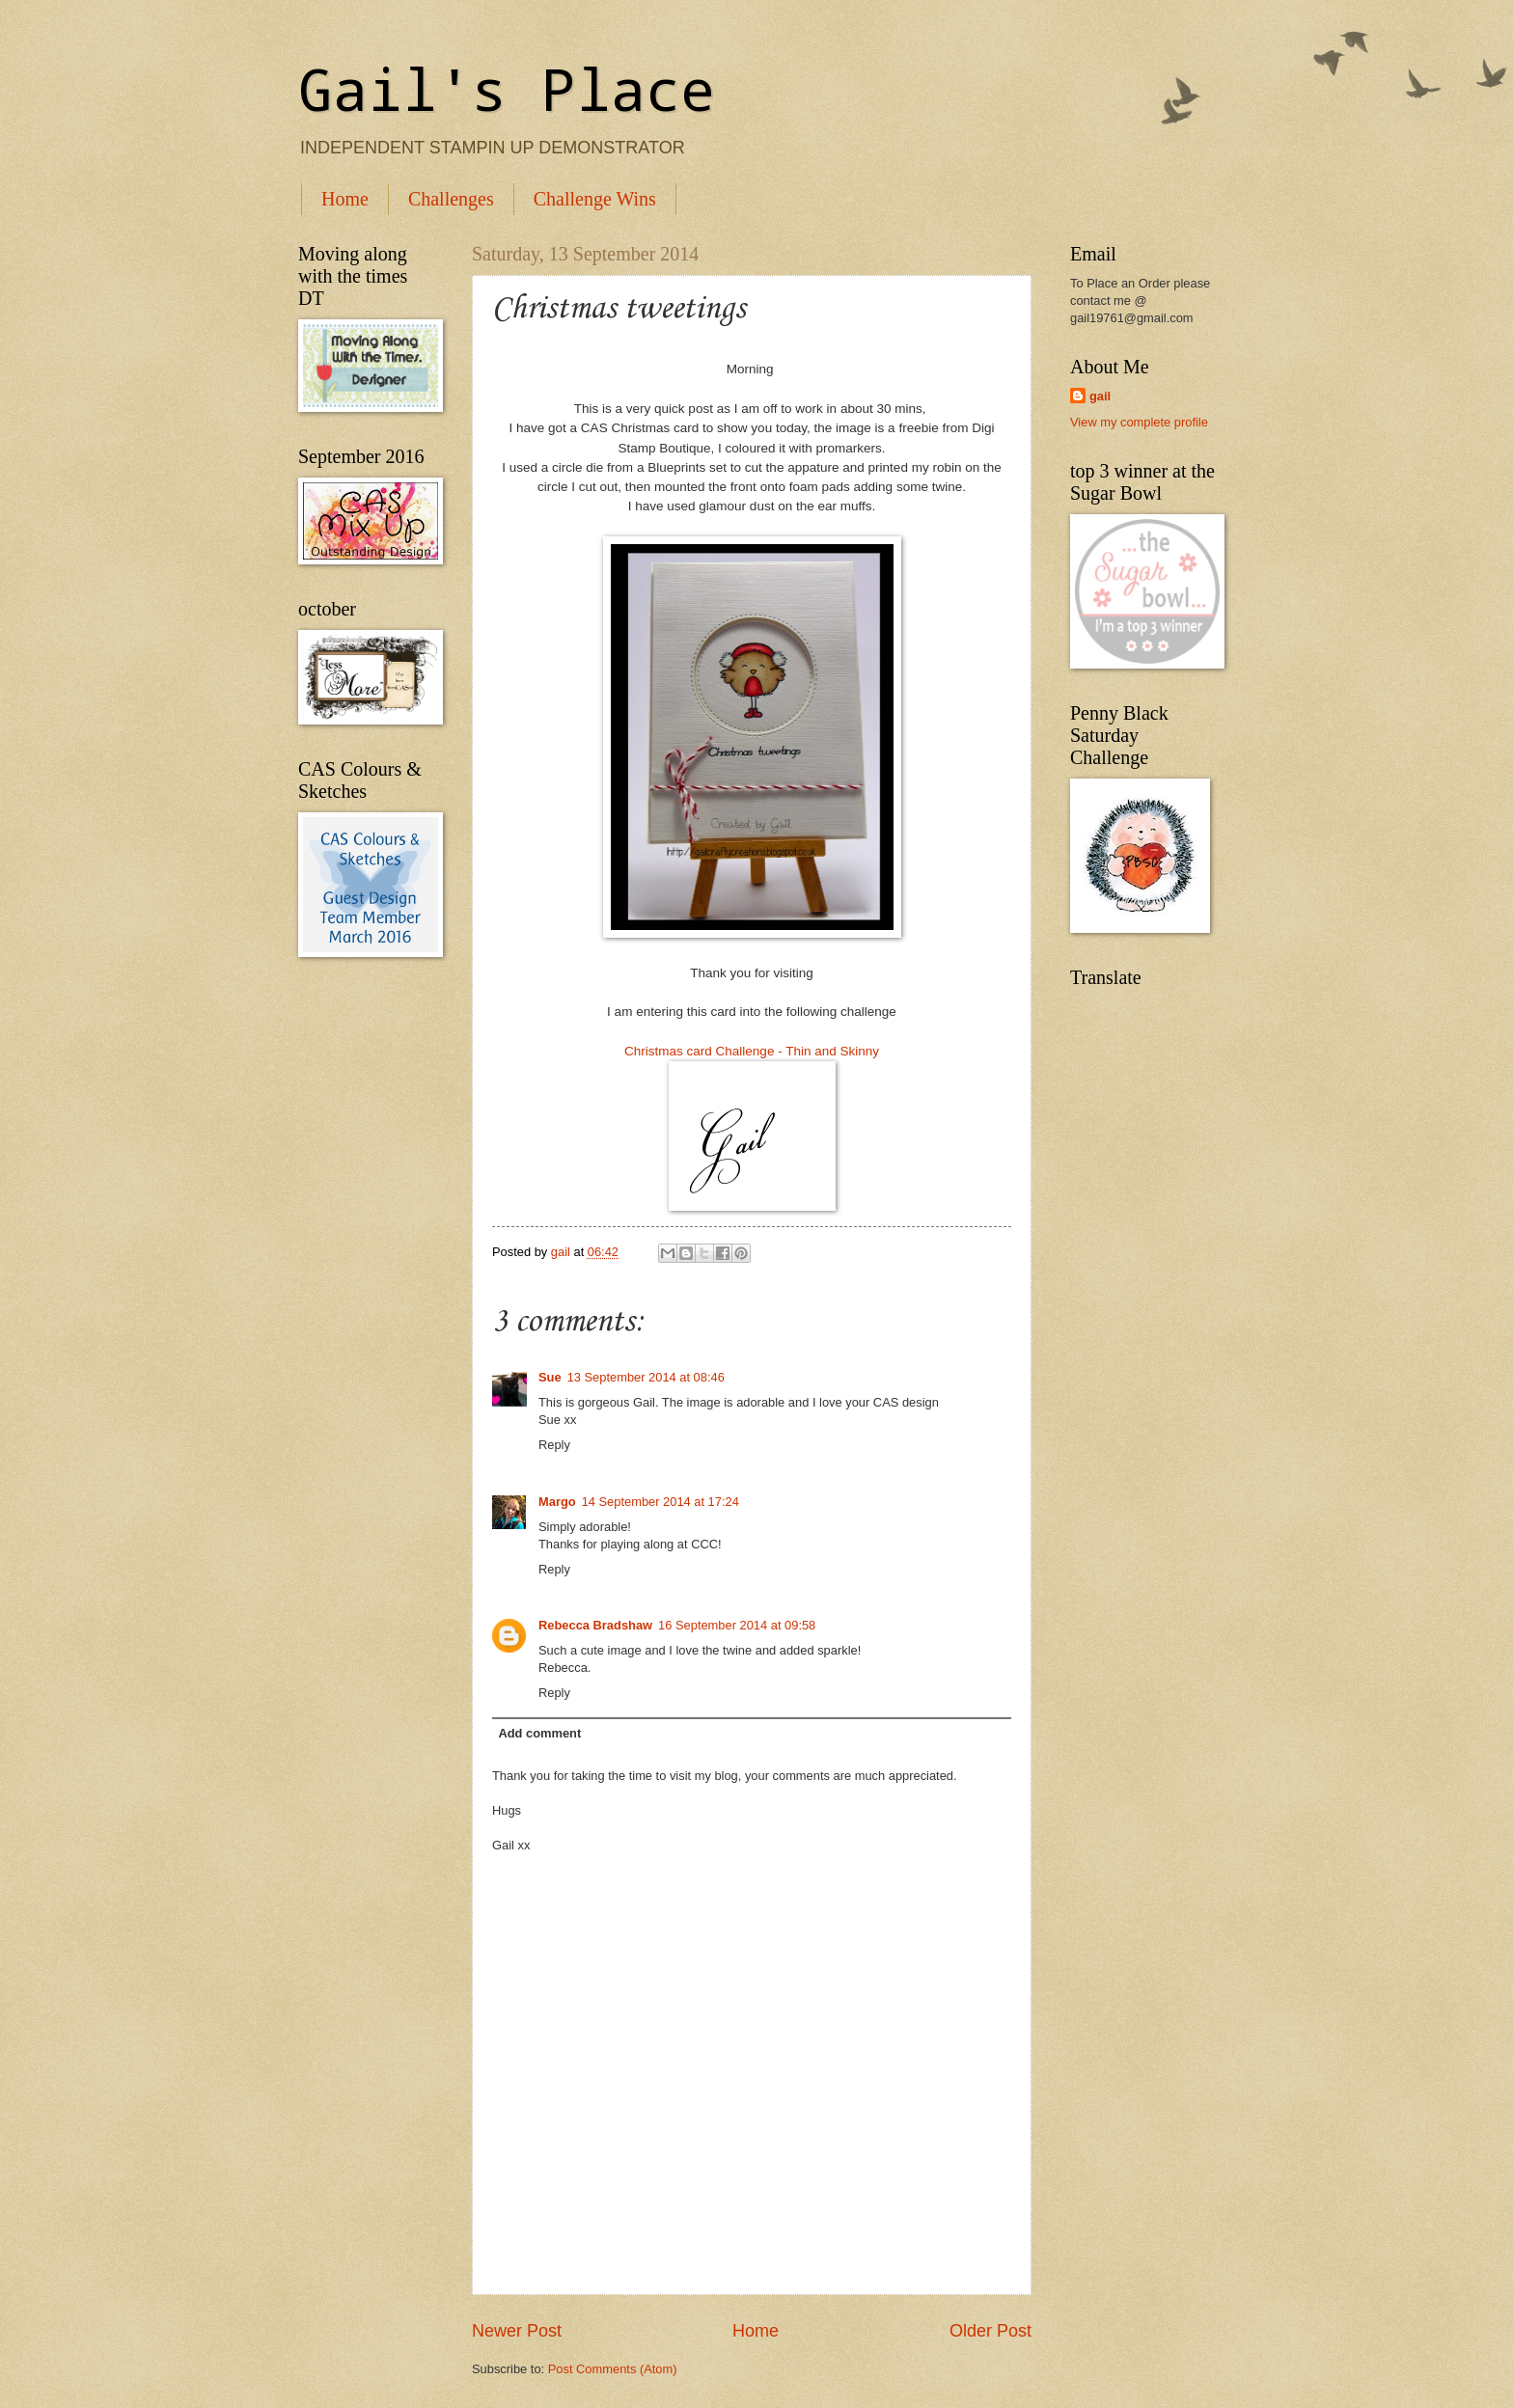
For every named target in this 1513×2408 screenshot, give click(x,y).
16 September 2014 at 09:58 (736, 1625)
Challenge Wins (595, 198)
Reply (554, 1444)
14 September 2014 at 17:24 (660, 1501)
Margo (557, 1501)
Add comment (539, 1733)
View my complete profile (1139, 422)
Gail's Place (506, 88)
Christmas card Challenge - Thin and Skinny (751, 1051)
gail (1100, 396)
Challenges (451, 198)
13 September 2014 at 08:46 (646, 1377)
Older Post (990, 2330)
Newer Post (517, 2330)
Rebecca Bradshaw (595, 1625)
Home (345, 198)
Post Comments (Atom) (612, 2369)
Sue (550, 1377)
